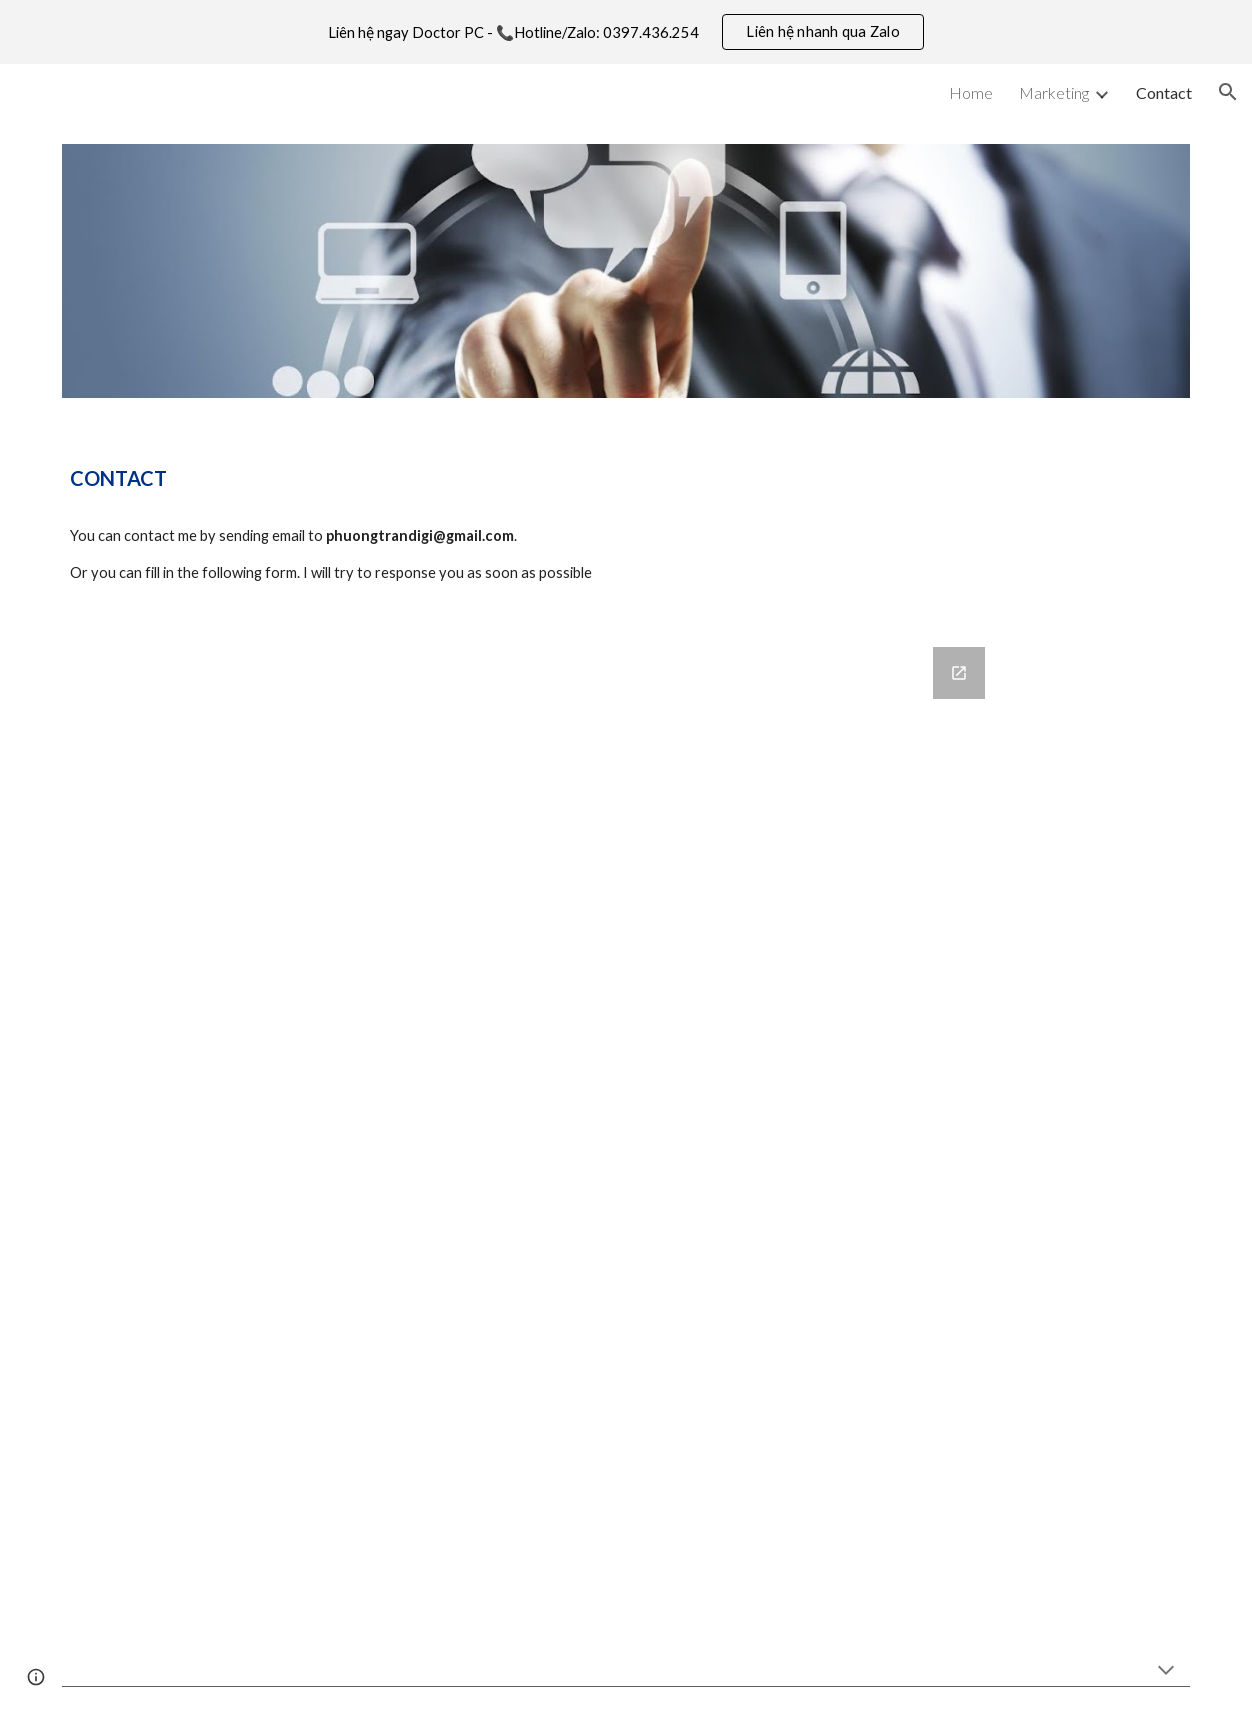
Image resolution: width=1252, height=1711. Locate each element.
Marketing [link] (1054, 92)
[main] (625, 478)
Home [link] (971, 92)
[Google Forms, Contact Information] (626, 1128)
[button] (1228, 92)
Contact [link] (1164, 92)
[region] (626, 32)
